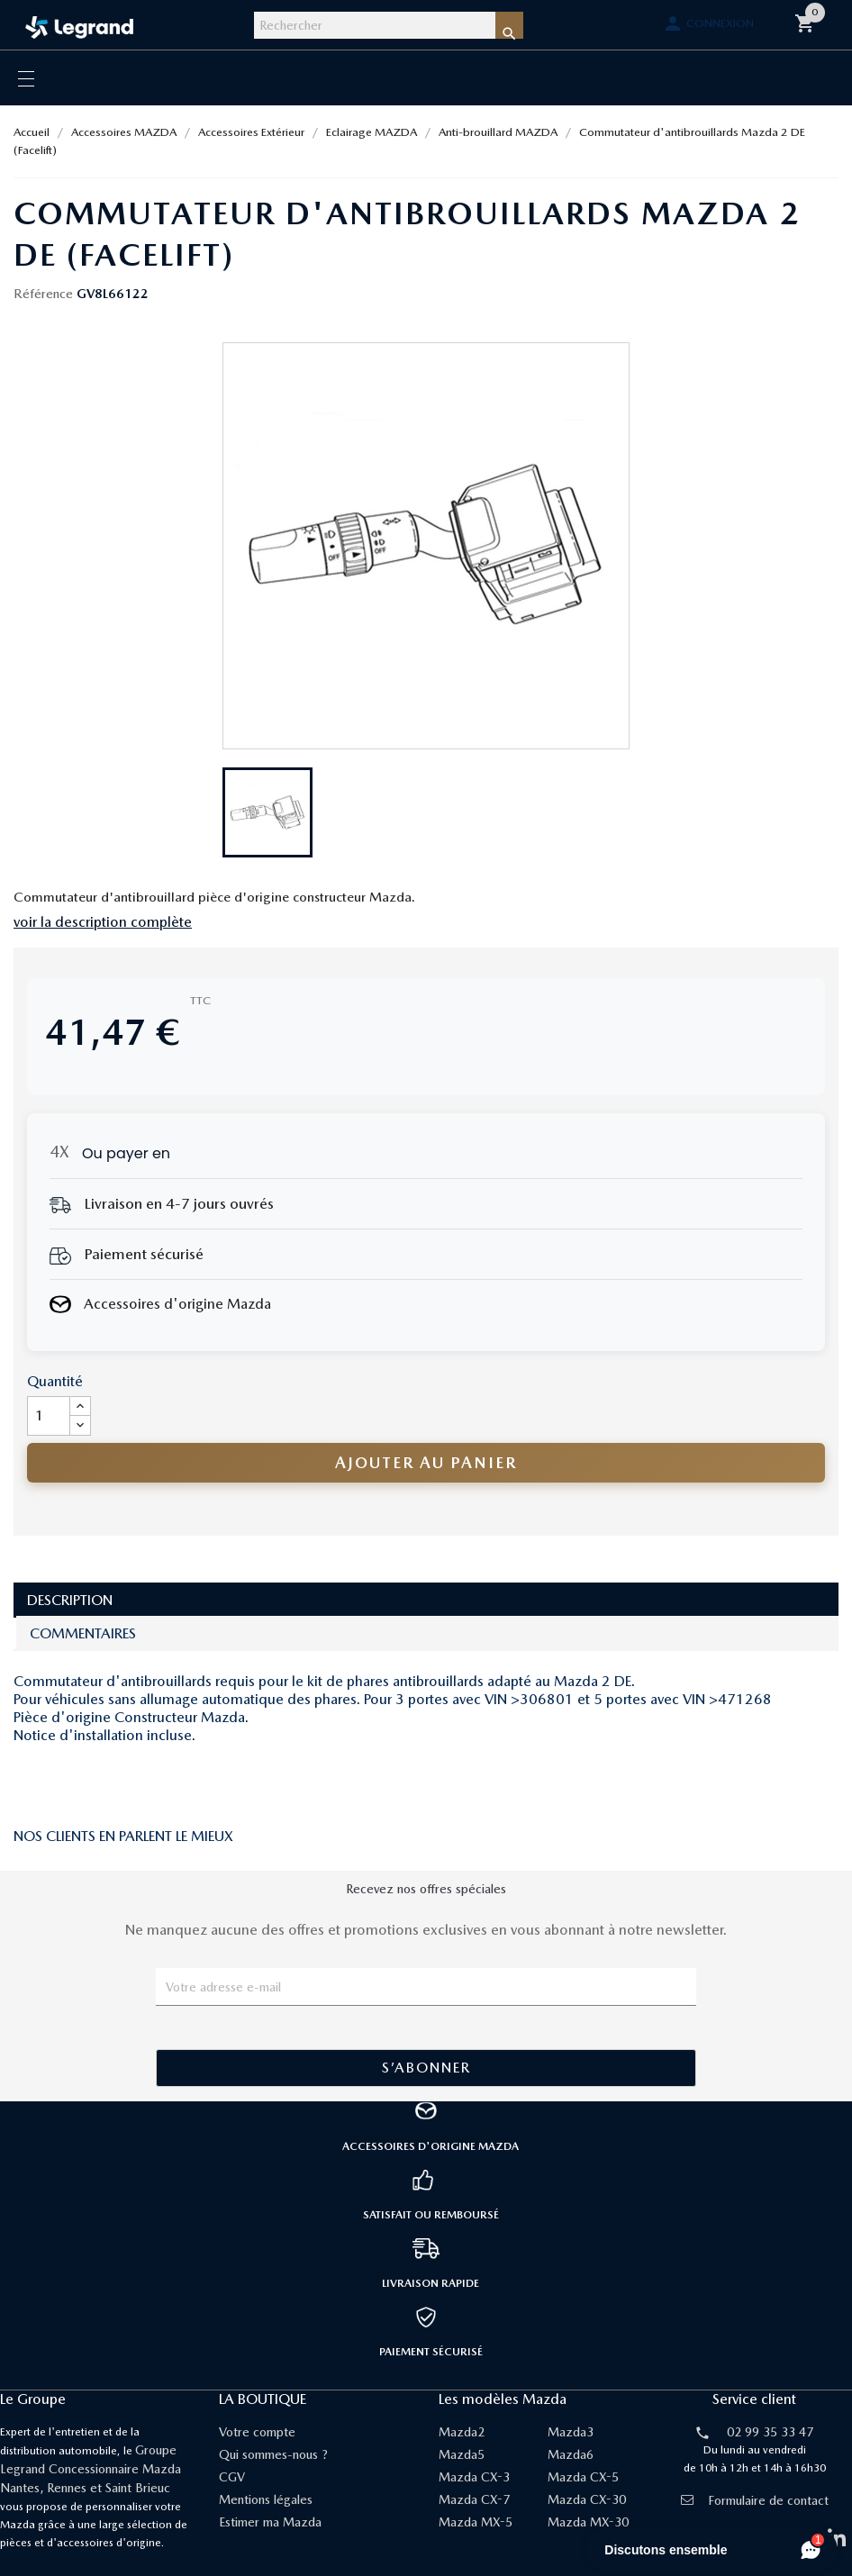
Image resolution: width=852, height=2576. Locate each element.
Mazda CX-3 (474, 2477)
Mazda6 (571, 2454)
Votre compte (257, 2432)
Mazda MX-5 (475, 2522)
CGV (232, 2477)
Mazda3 (571, 2432)
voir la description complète (103, 921)
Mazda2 (462, 2432)
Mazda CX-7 (474, 2499)
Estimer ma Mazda (270, 2522)
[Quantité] (48, 1416)
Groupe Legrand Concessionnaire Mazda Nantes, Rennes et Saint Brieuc (90, 2469)
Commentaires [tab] (83, 1633)
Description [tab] (70, 1600)
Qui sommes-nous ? (273, 2454)
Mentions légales (266, 2499)
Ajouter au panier (426, 1462)
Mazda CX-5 (583, 2477)
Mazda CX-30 (587, 2499)
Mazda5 (462, 2454)
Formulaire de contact (755, 2500)
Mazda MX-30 (588, 2522)
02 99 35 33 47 (770, 2432)
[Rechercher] (374, 25)
